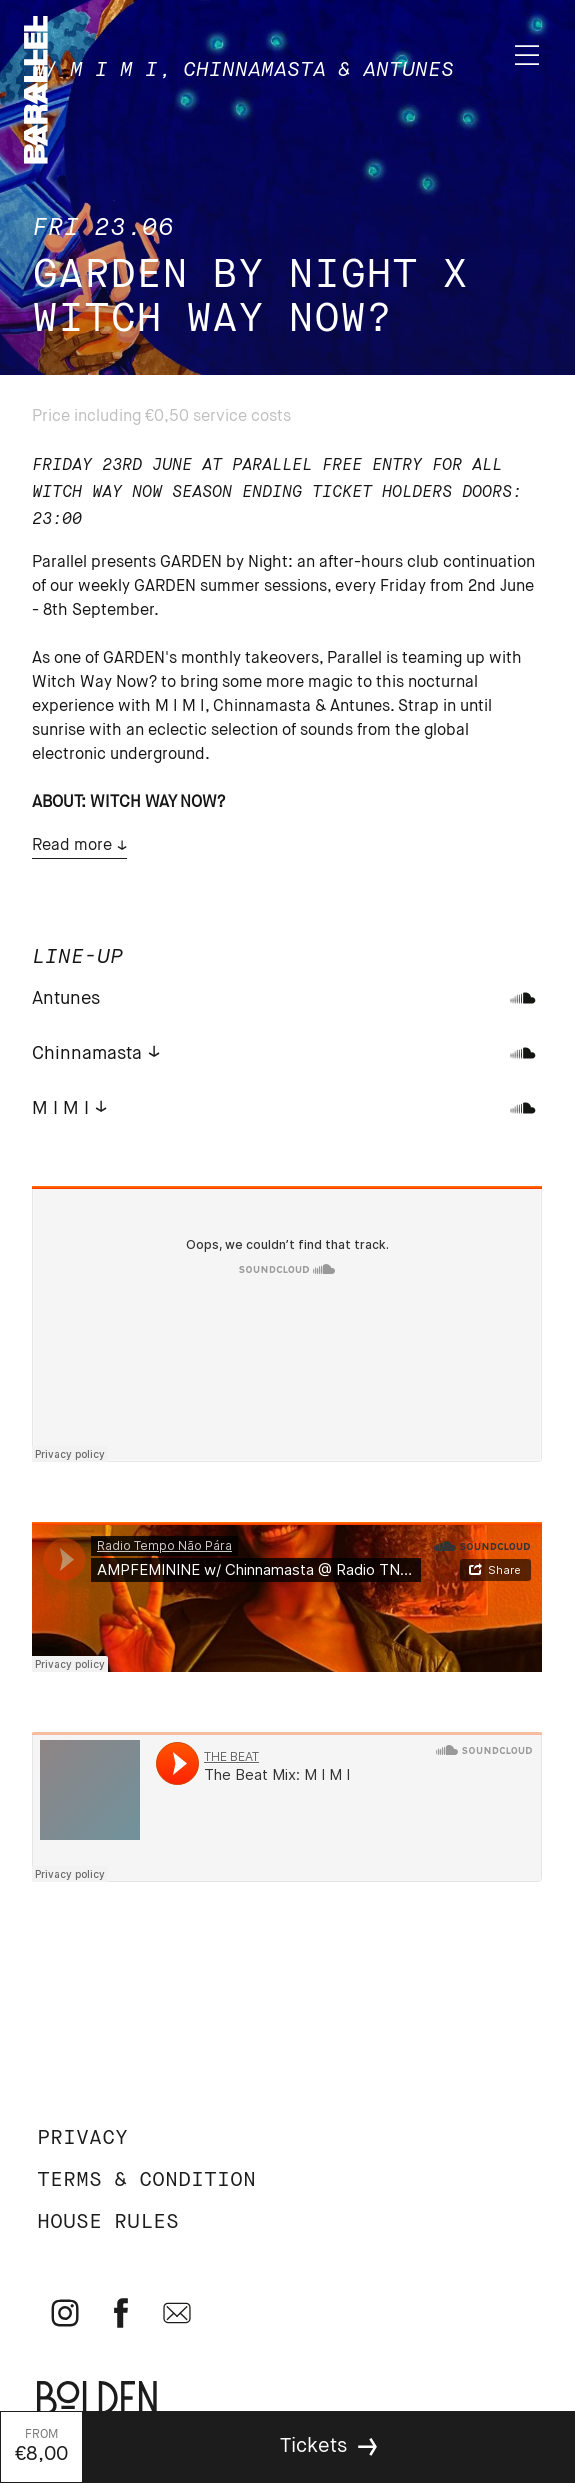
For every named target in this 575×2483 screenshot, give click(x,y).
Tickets (313, 2446)
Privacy (82, 2138)
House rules (108, 2222)
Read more (72, 846)
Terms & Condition (146, 2180)
